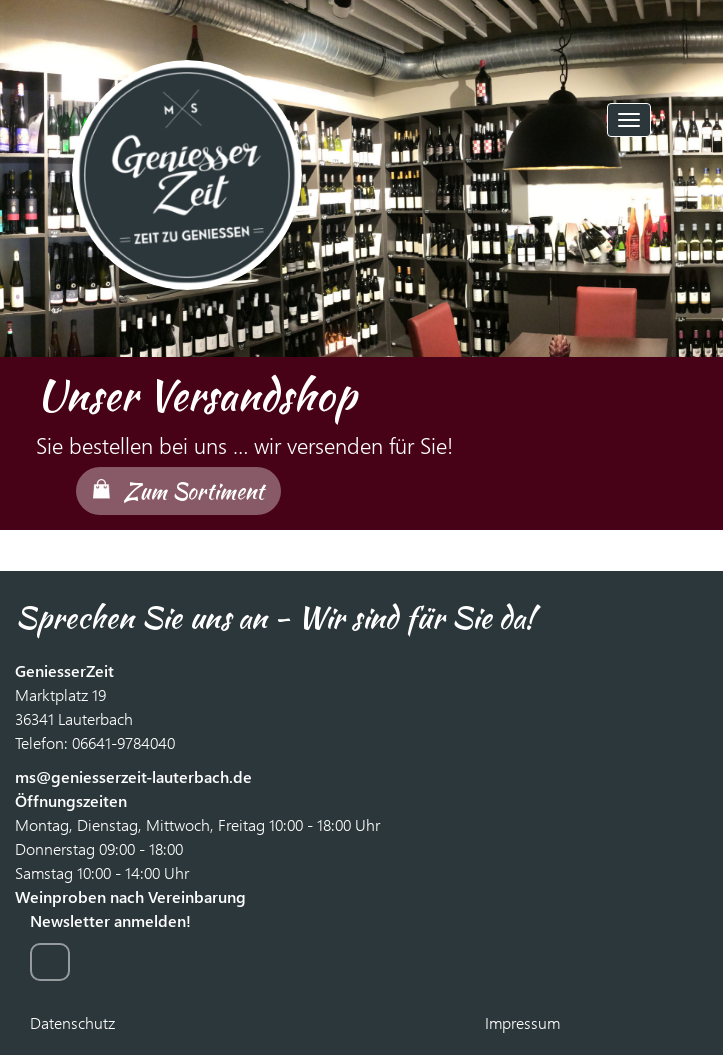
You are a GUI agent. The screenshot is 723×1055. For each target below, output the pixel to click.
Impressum (522, 1022)
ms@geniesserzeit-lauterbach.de (133, 776)
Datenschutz (72, 1022)
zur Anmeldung (50, 962)
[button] (50, 240)
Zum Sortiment (193, 491)
